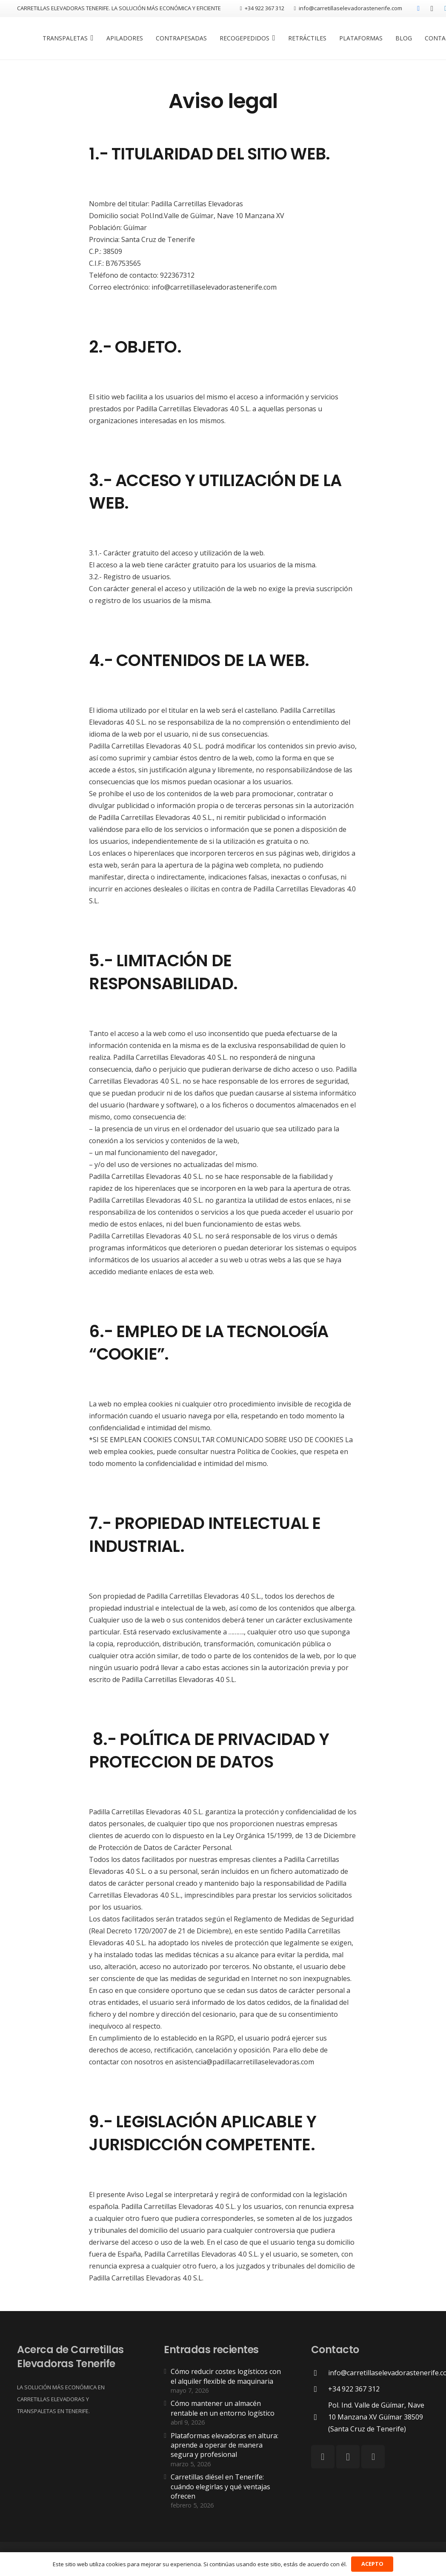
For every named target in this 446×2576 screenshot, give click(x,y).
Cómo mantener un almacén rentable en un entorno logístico (222, 2408)
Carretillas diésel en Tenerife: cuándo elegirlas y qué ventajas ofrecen (220, 2486)
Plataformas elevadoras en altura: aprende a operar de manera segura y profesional (224, 2445)
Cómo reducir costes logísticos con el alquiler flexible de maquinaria (226, 2376)
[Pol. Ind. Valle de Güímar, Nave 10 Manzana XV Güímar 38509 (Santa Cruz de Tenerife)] (319, 2417)
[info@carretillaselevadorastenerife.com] (319, 2373)
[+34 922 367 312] (319, 2389)
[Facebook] (418, 8)
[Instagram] (432, 8)
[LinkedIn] (373, 2456)
